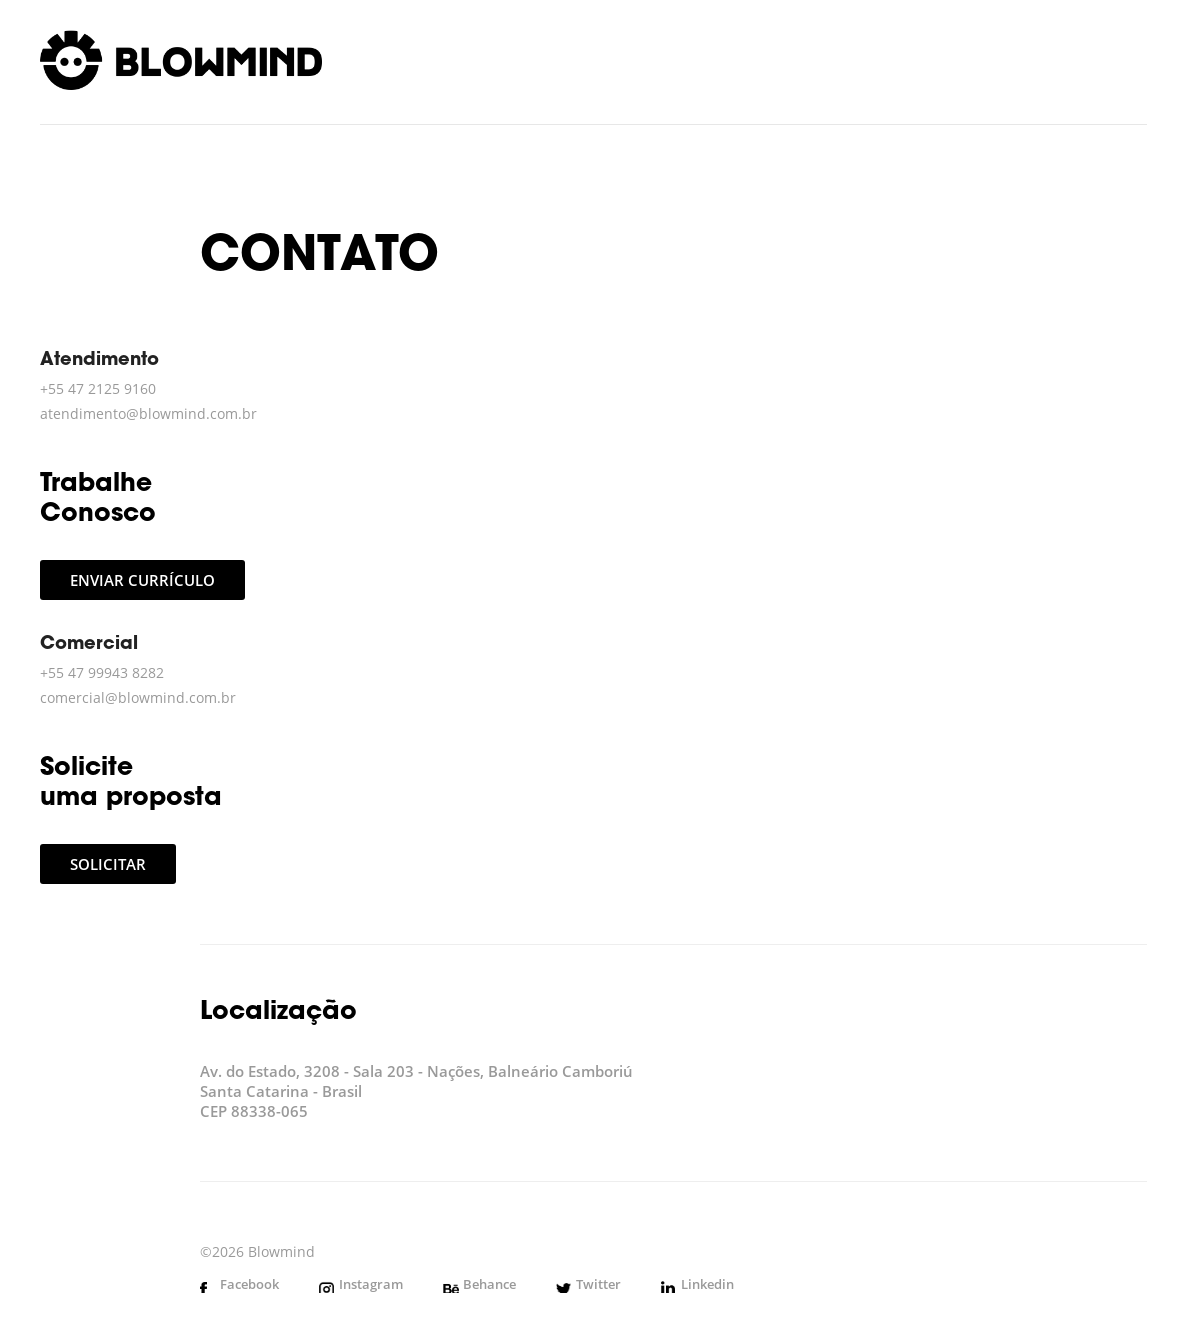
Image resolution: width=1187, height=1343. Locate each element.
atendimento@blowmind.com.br (148, 413)
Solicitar (108, 864)
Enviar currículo (142, 580)
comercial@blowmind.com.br (138, 697)
